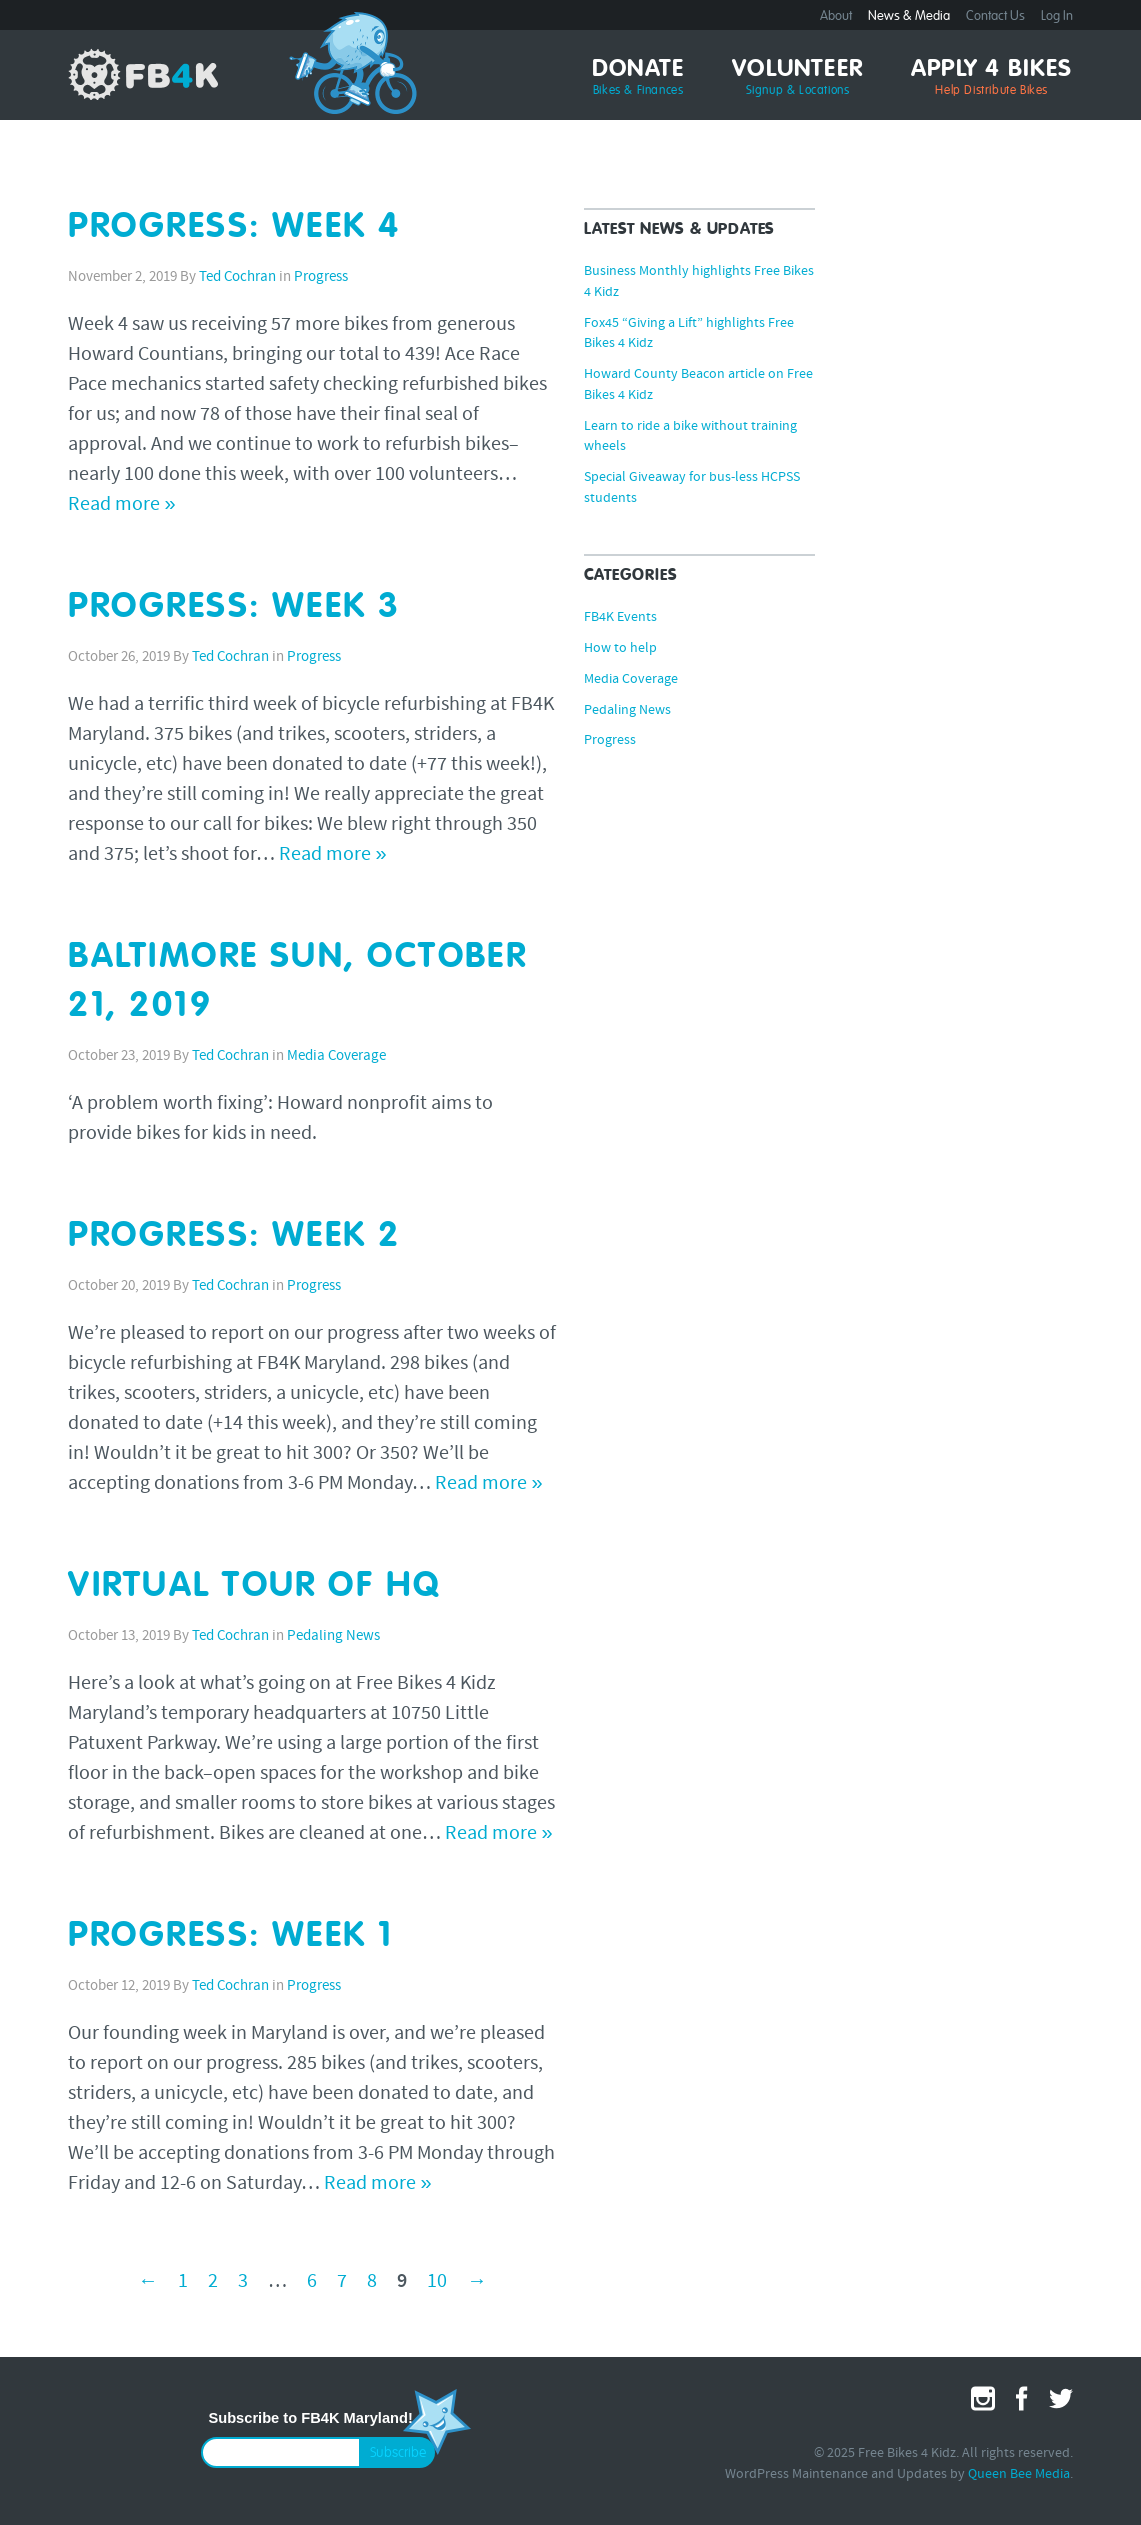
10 (437, 2282)
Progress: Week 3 (234, 607)
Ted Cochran (237, 277)
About (836, 16)
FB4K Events (620, 618)
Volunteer (797, 78)
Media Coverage (336, 1056)
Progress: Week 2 (234, 1236)
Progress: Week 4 (234, 227)
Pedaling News (333, 1636)
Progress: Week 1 (230, 1936)
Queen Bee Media (1019, 2474)
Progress (321, 277)
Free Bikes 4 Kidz (143, 74)
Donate (638, 78)
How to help (620, 649)
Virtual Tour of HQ (254, 1586)
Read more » (121, 505)
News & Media (909, 16)
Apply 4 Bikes (992, 78)
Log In (1057, 16)
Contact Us (995, 16)
